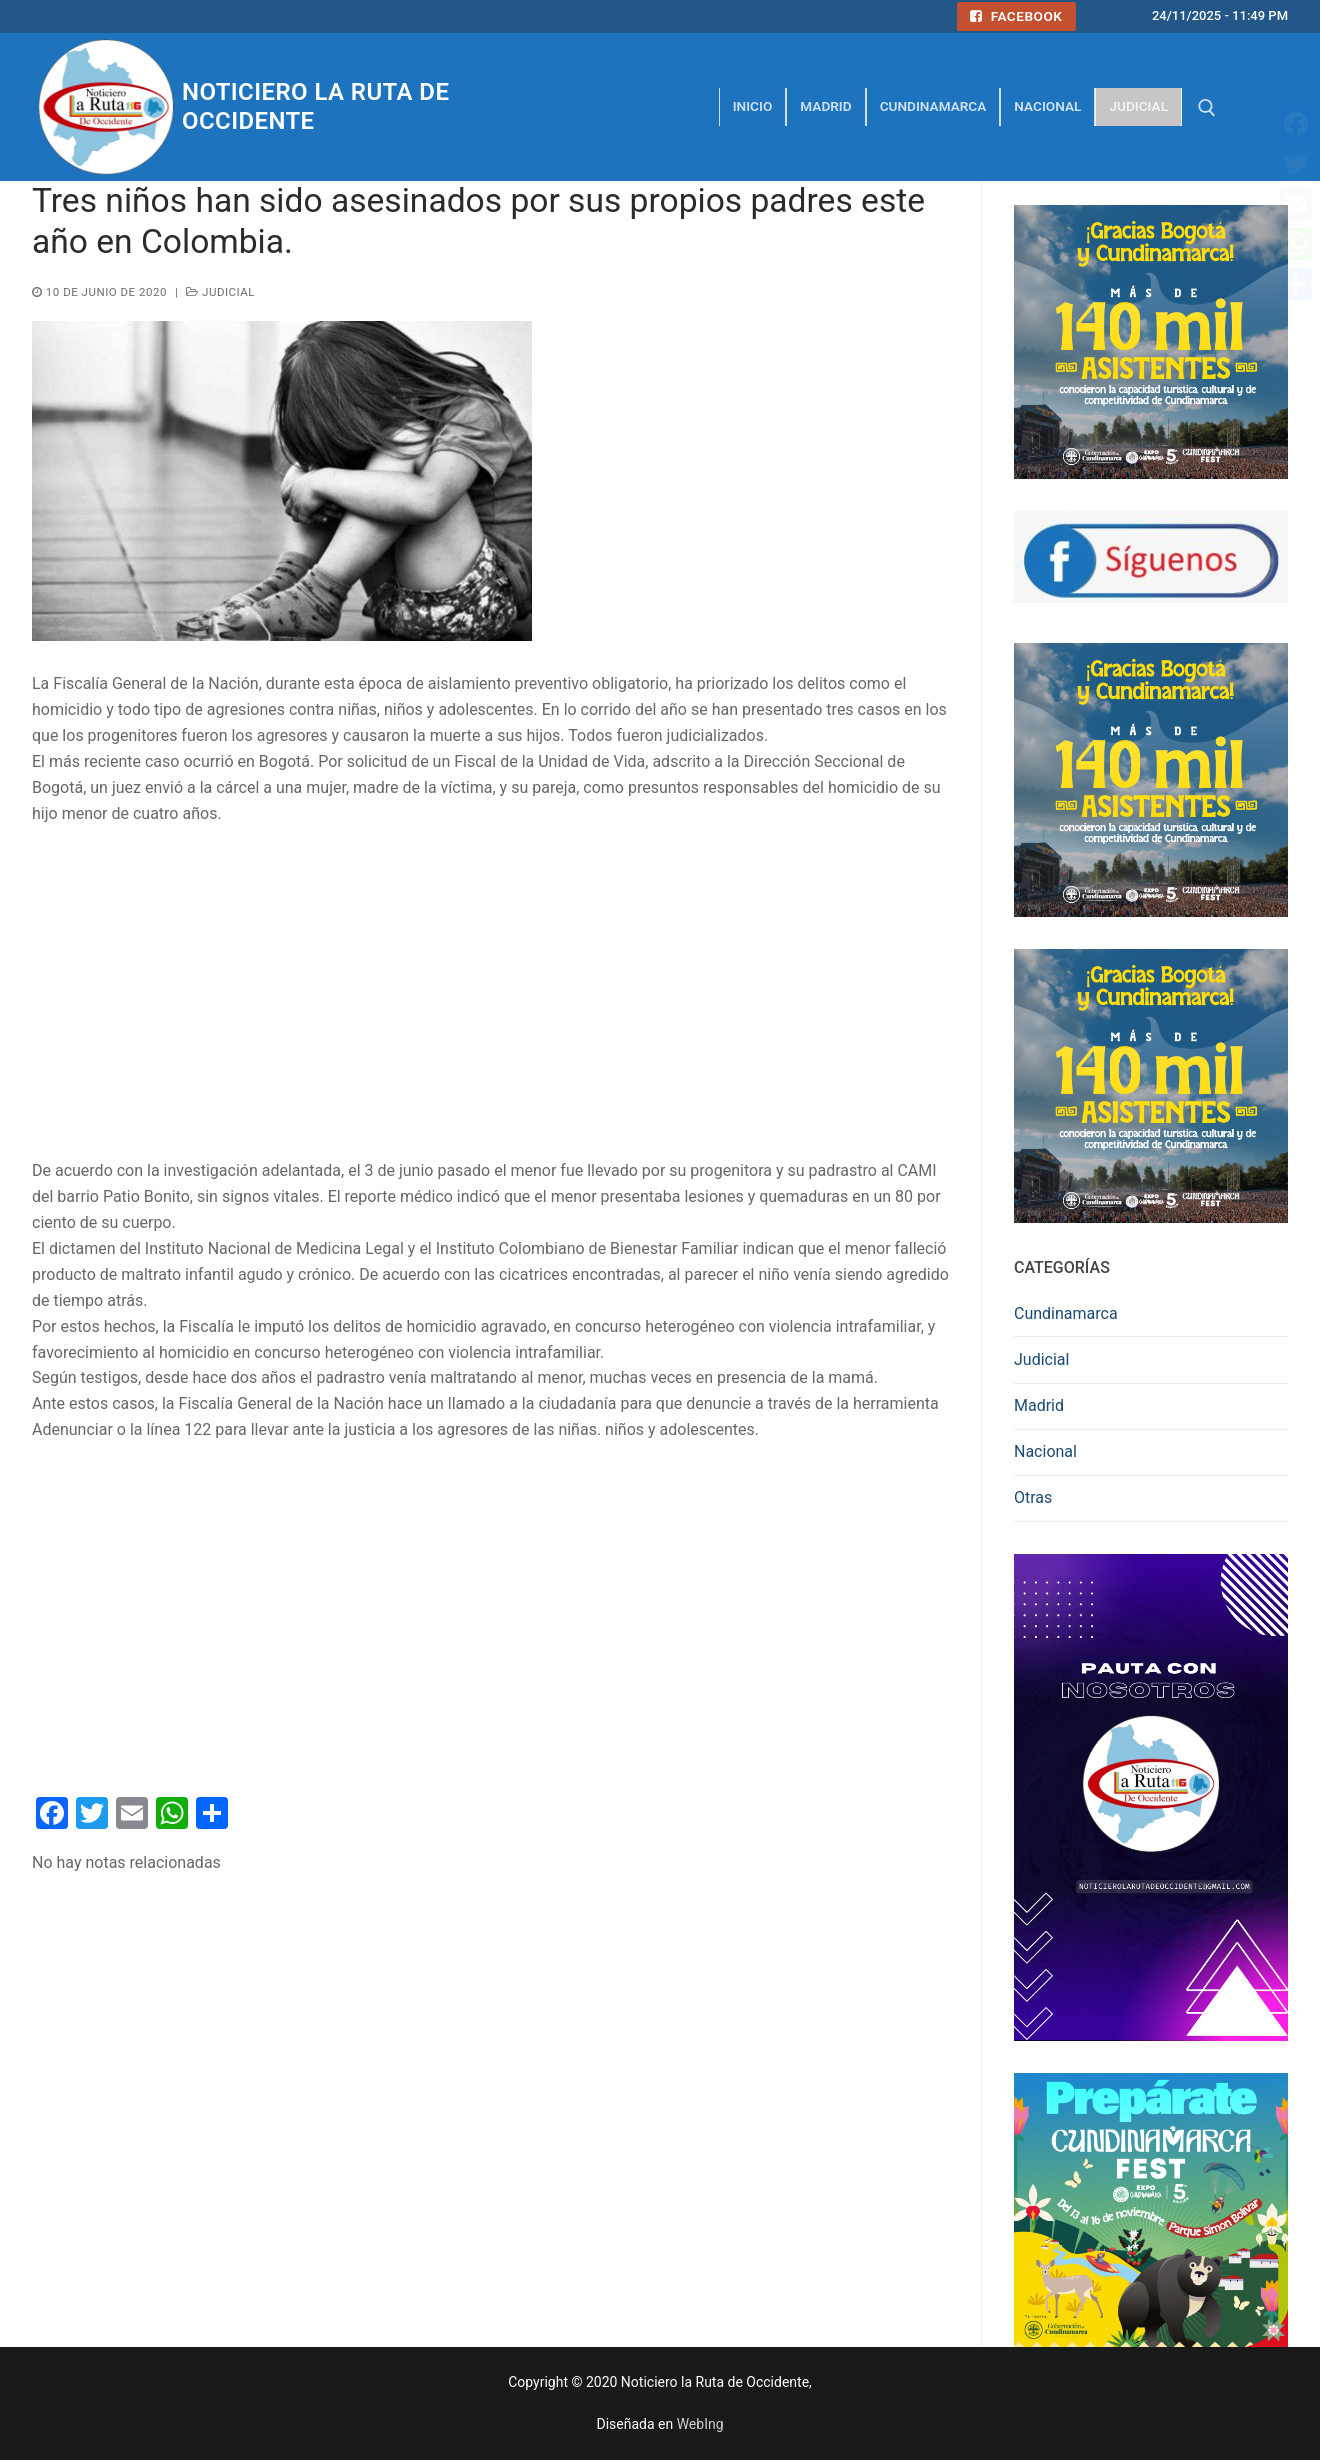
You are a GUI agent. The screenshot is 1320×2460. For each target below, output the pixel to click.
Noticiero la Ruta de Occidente (315, 106)
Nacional (1045, 1451)
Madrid (1039, 1405)
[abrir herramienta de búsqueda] (1207, 108)
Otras (1033, 1497)
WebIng (700, 2424)
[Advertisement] (490, 993)
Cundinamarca (1066, 1313)
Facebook (1016, 16)
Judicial (220, 292)
